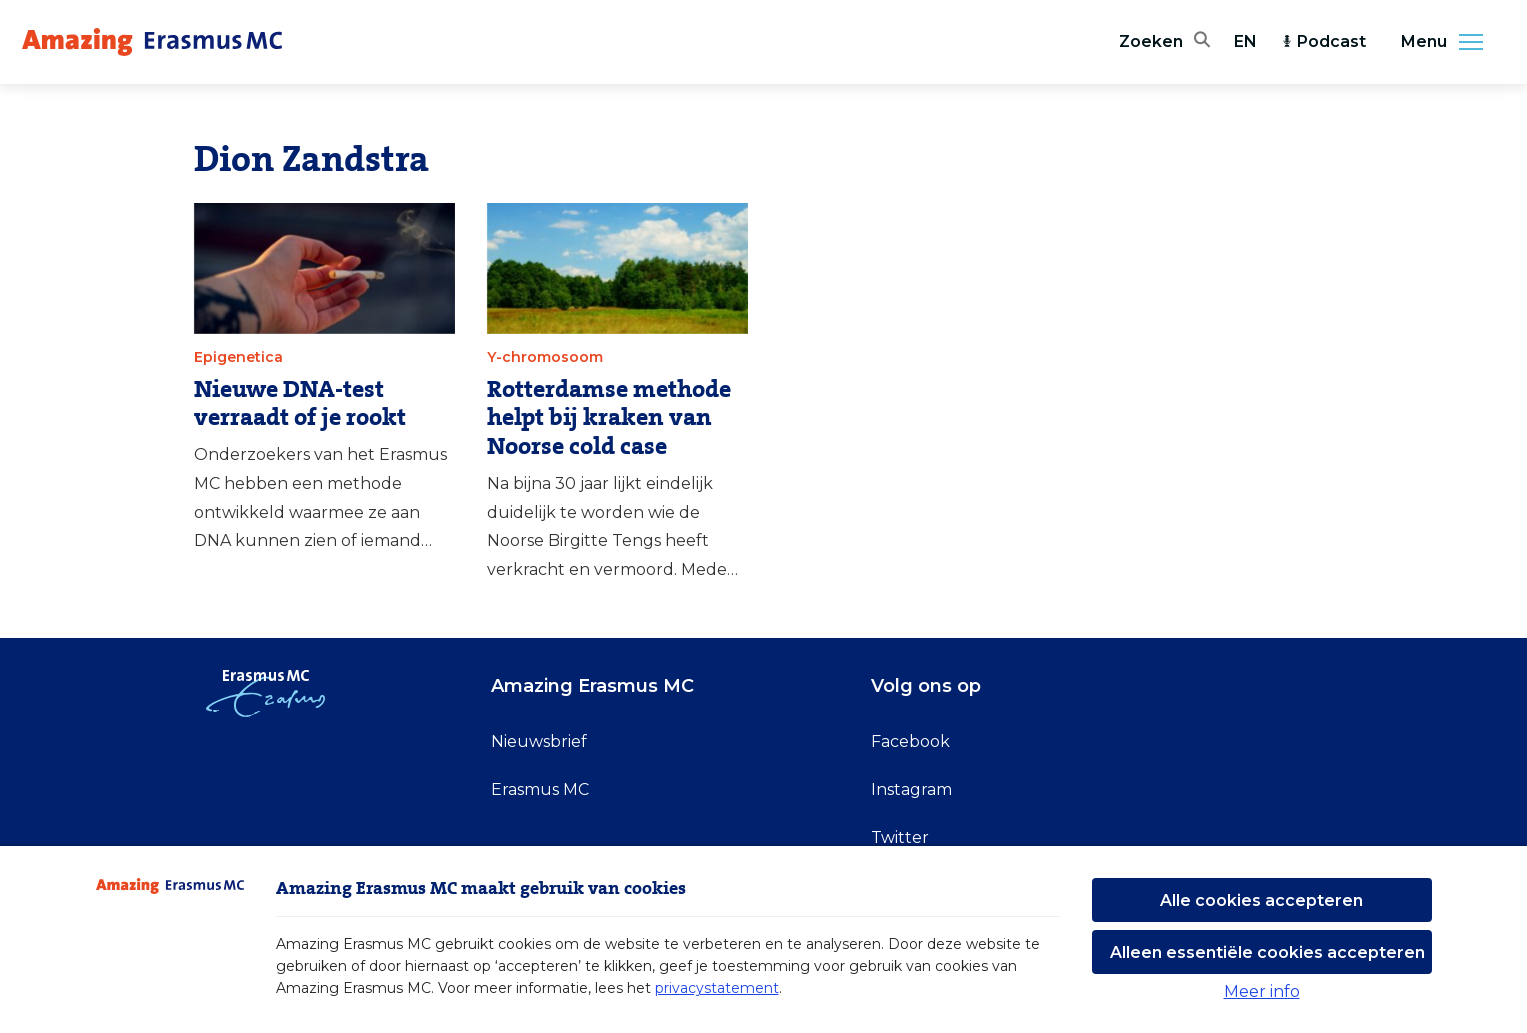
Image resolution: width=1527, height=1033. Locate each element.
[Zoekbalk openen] (1164, 42)
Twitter (900, 837)
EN (1245, 41)
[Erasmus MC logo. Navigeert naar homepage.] (152, 42)
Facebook (910, 741)
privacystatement (717, 988)
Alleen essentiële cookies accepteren (1267, 952)
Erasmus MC (540, 789)
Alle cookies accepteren (1261, 900)
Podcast (1323, 41)
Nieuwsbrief (539, 741)
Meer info (1262, 991)
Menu (1448, 42)
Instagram (911, 789)
